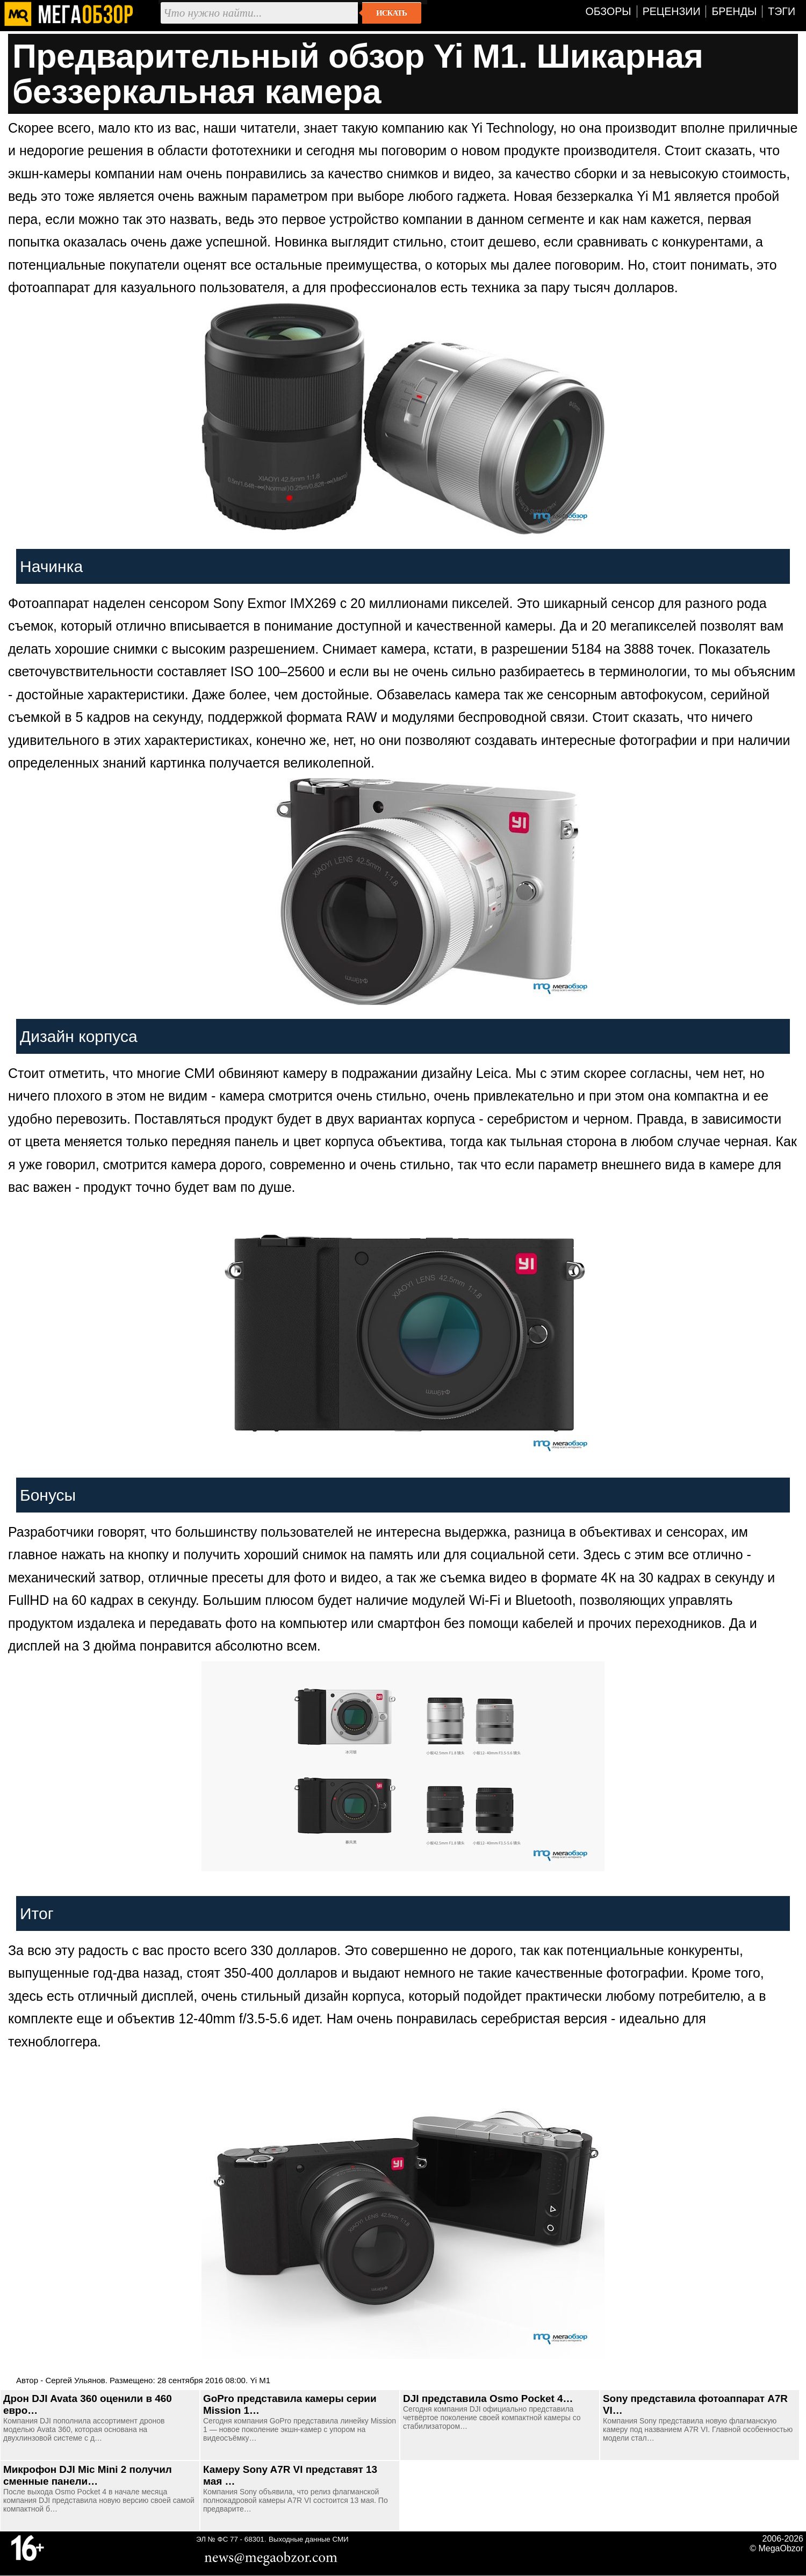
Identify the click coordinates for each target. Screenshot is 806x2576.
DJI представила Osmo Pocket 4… (488, 2398)
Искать (391, 13)
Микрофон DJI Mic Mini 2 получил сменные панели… (87, 2475)
